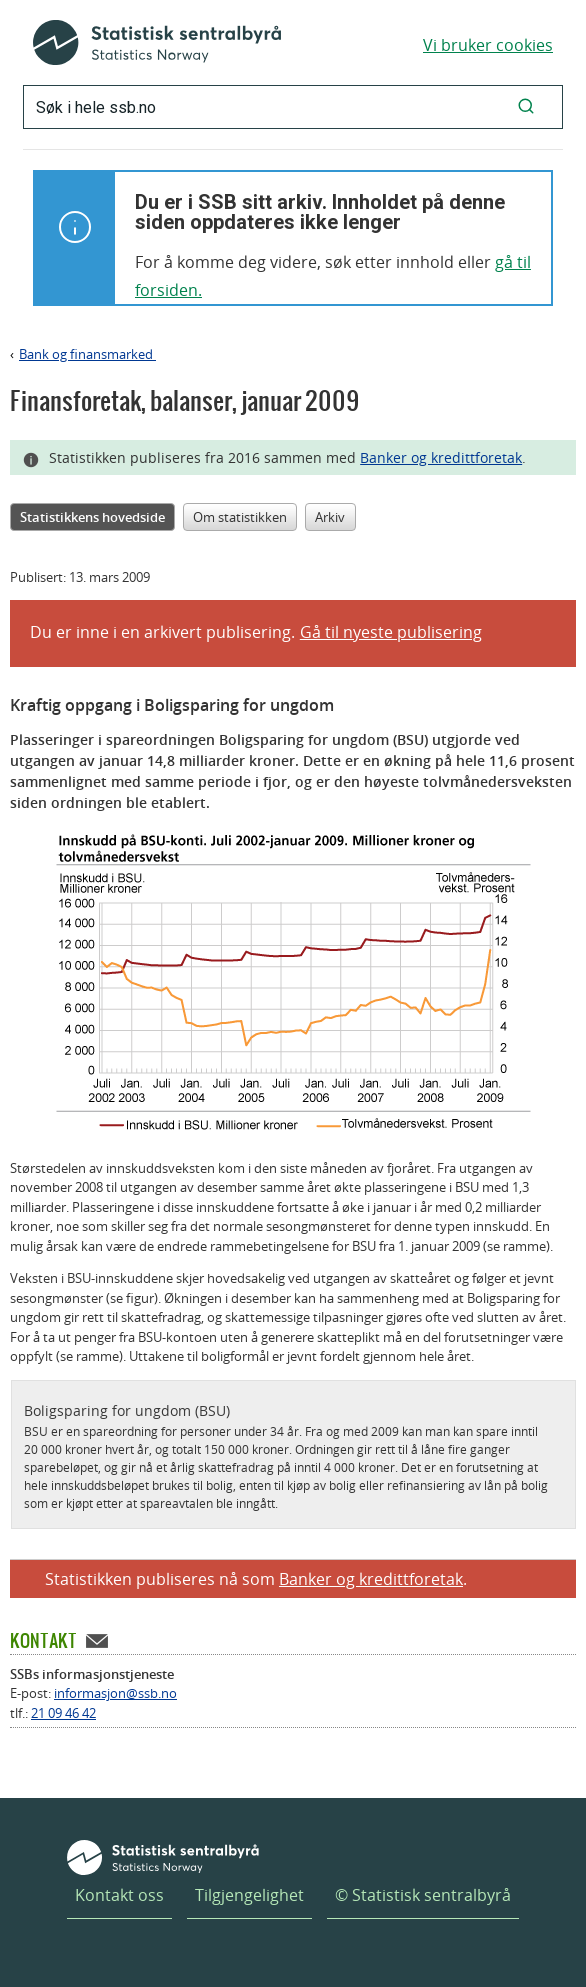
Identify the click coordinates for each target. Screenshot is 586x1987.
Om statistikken (240, 517)
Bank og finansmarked (87, 354)
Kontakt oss (119, 1895)
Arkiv (330, 517)
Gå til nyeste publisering (391, 632)
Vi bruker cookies (488, 45)
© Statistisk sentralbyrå (423, 1895)
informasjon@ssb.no (115, 1693)
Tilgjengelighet (249, 1895)
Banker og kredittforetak (441, 457)
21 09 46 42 (63, 1713)
